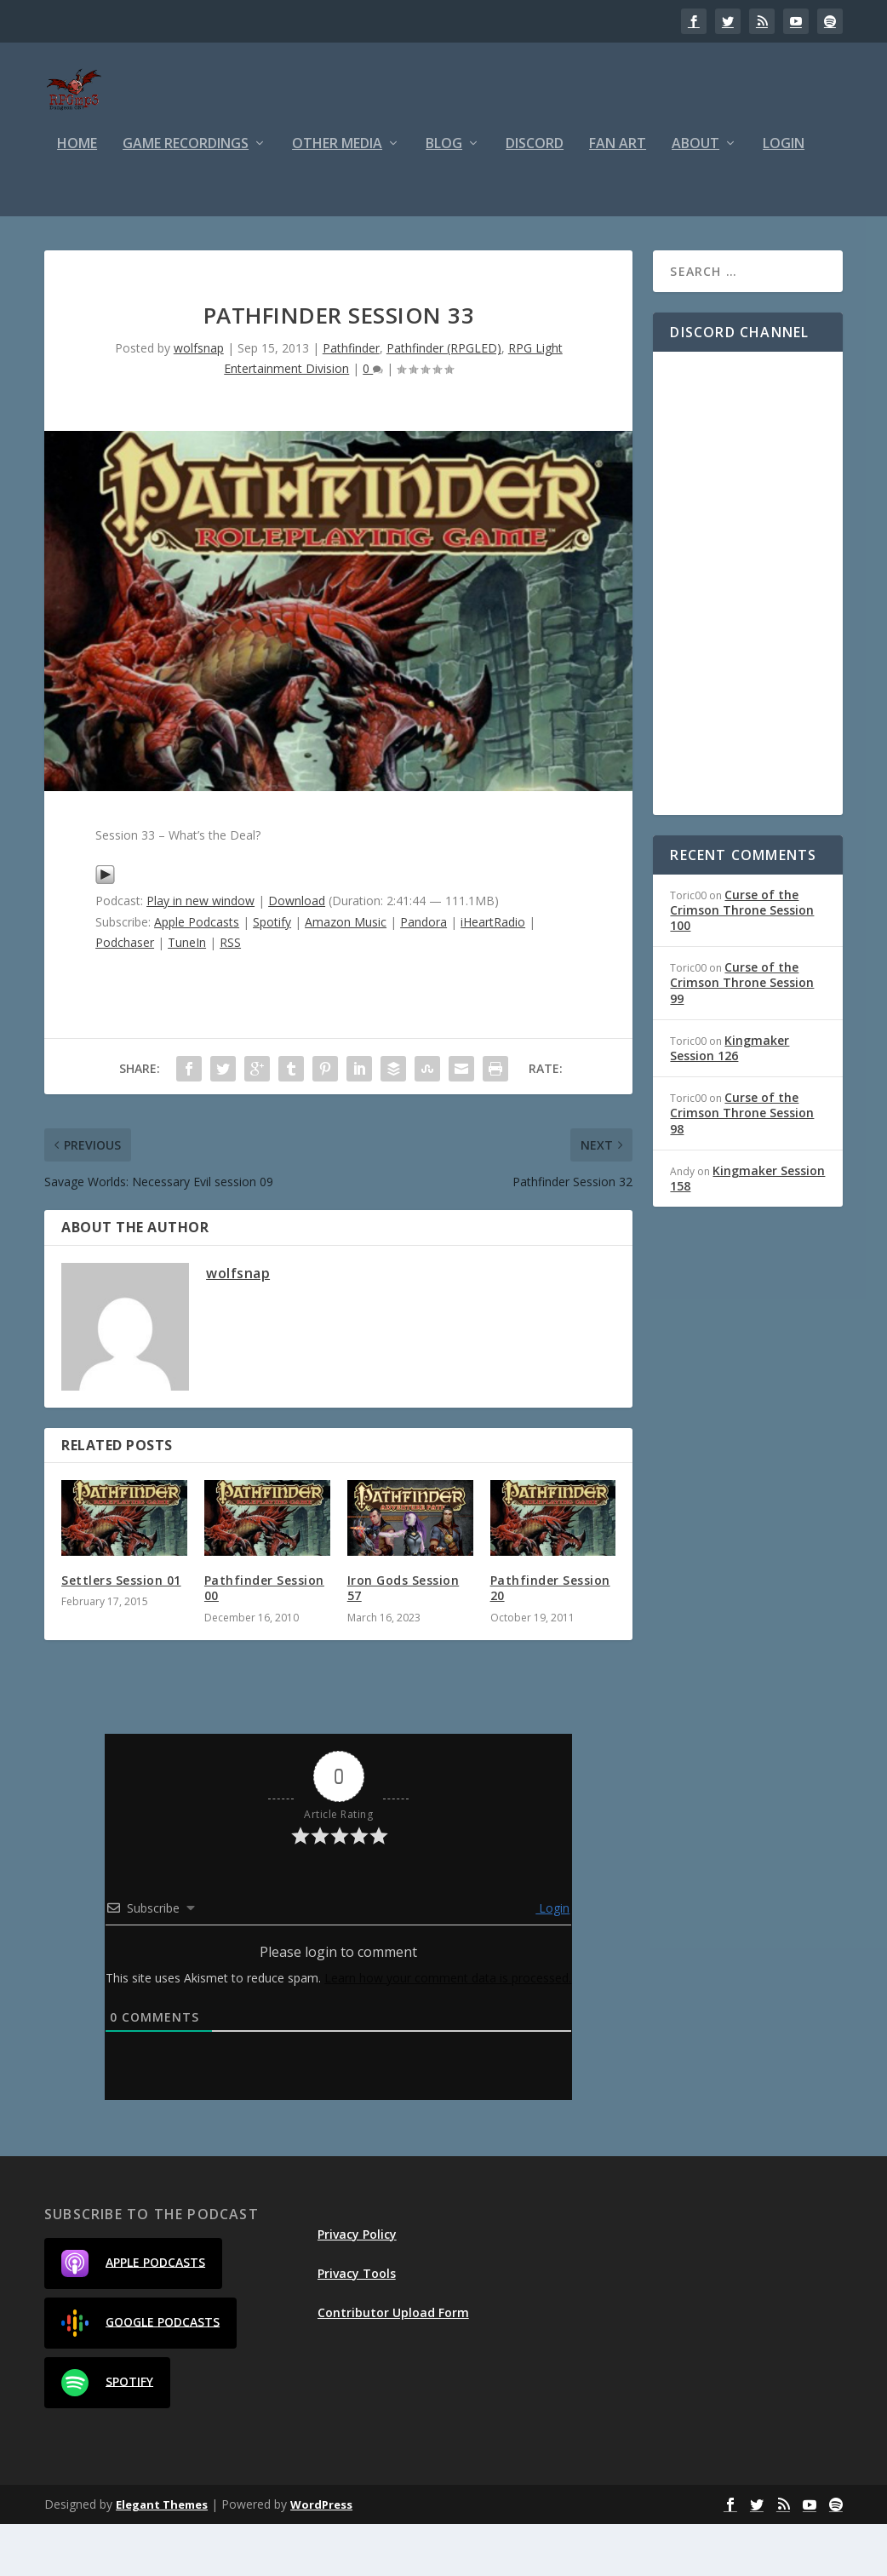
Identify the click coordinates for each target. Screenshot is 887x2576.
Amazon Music (345, 974)
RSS (230, 994)
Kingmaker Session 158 (747, 1230)
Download (296, 952)
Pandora (423, 974)
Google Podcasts (140, 2375)
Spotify (272, 974)
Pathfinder (351, 400)
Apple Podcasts (196, 974)
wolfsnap (199, 400)
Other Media (337, 196)
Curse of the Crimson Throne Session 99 (742, 1034)
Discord (535, 196)
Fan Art (617, 196)
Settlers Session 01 (121, 1632)
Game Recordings (186, 196)
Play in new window (200, 952)
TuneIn (187, 994)
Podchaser (124, 994)
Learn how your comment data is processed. (447, 2030)
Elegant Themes (162, 2556)
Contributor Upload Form (393, 2364)
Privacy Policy (357, 2286)
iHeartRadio (493, 974)
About (695, 196)
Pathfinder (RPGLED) (443, 400)
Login (783, 196)
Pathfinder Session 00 (264, 1639)
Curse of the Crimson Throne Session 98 (742, 1164)
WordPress (321, 2556)
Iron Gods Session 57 (403, 1639)
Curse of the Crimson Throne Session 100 (742, 961)
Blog (444, 196)
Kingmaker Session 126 (729, 1100)
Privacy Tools (357, 2325)
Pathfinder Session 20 (550, 1639)
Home (77, 196)
